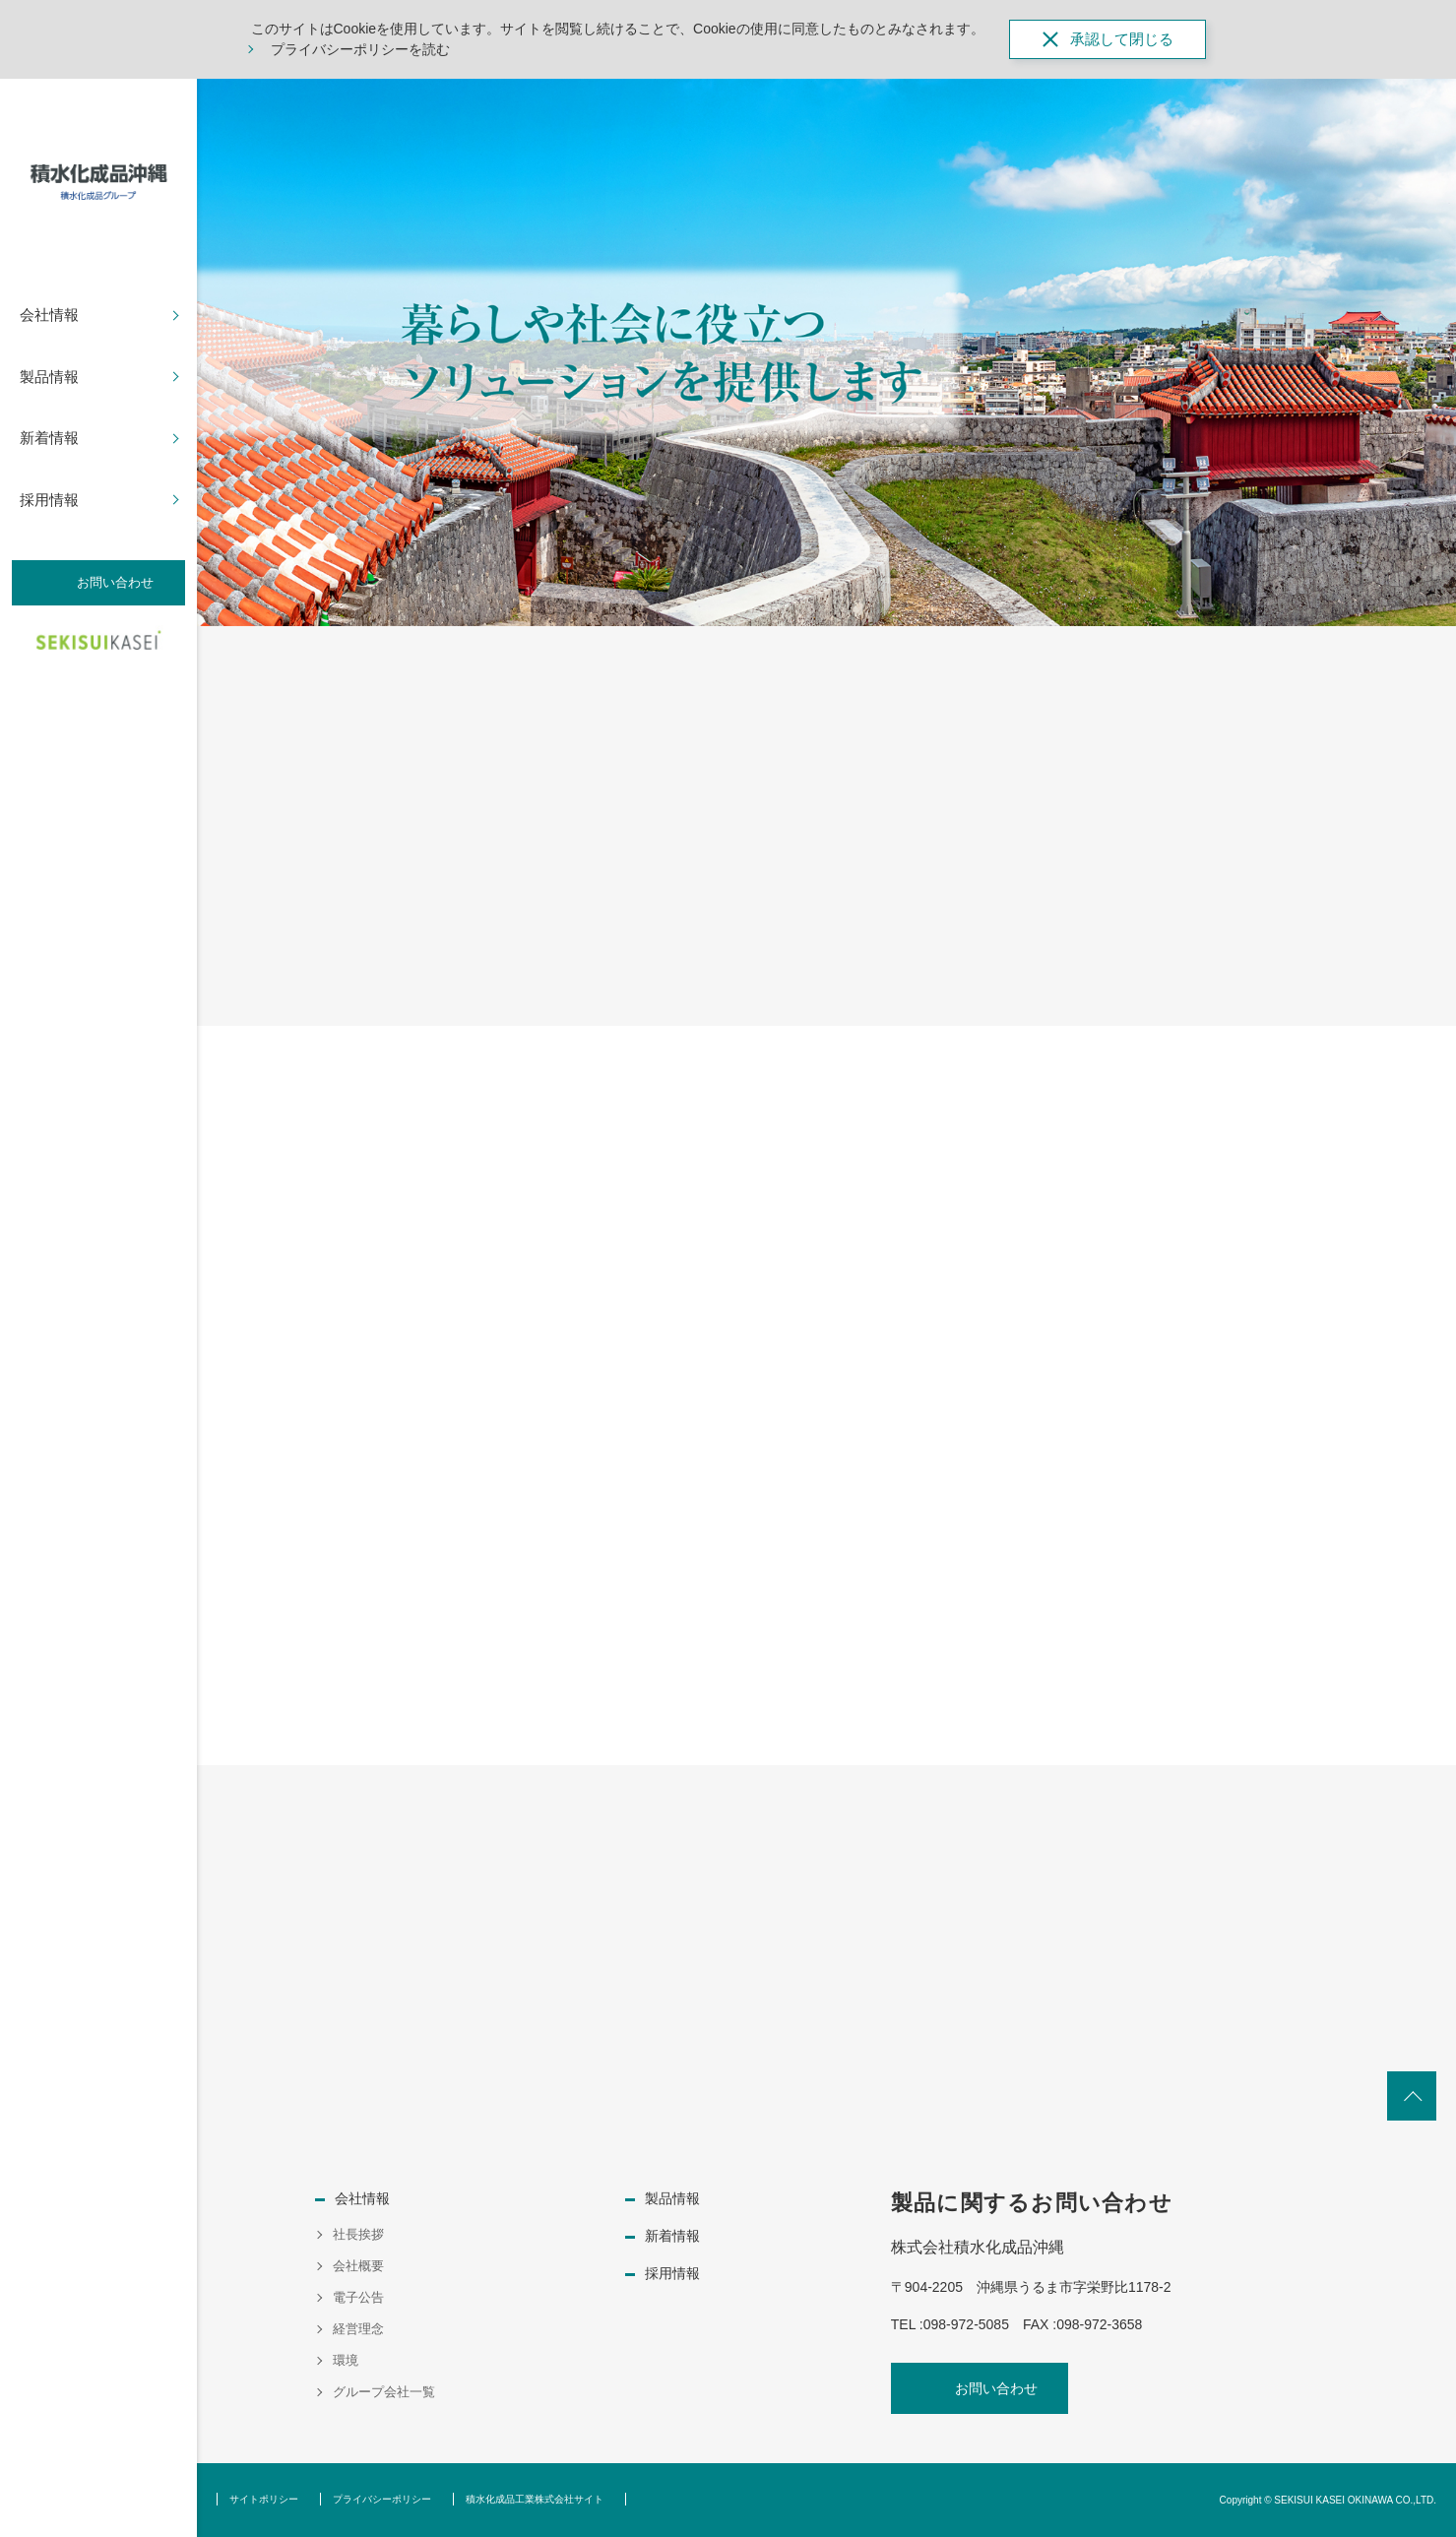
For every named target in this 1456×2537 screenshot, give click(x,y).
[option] (826, 352)
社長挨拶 (358, 2234)
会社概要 (358, 2265)
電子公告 (358, 2297)
